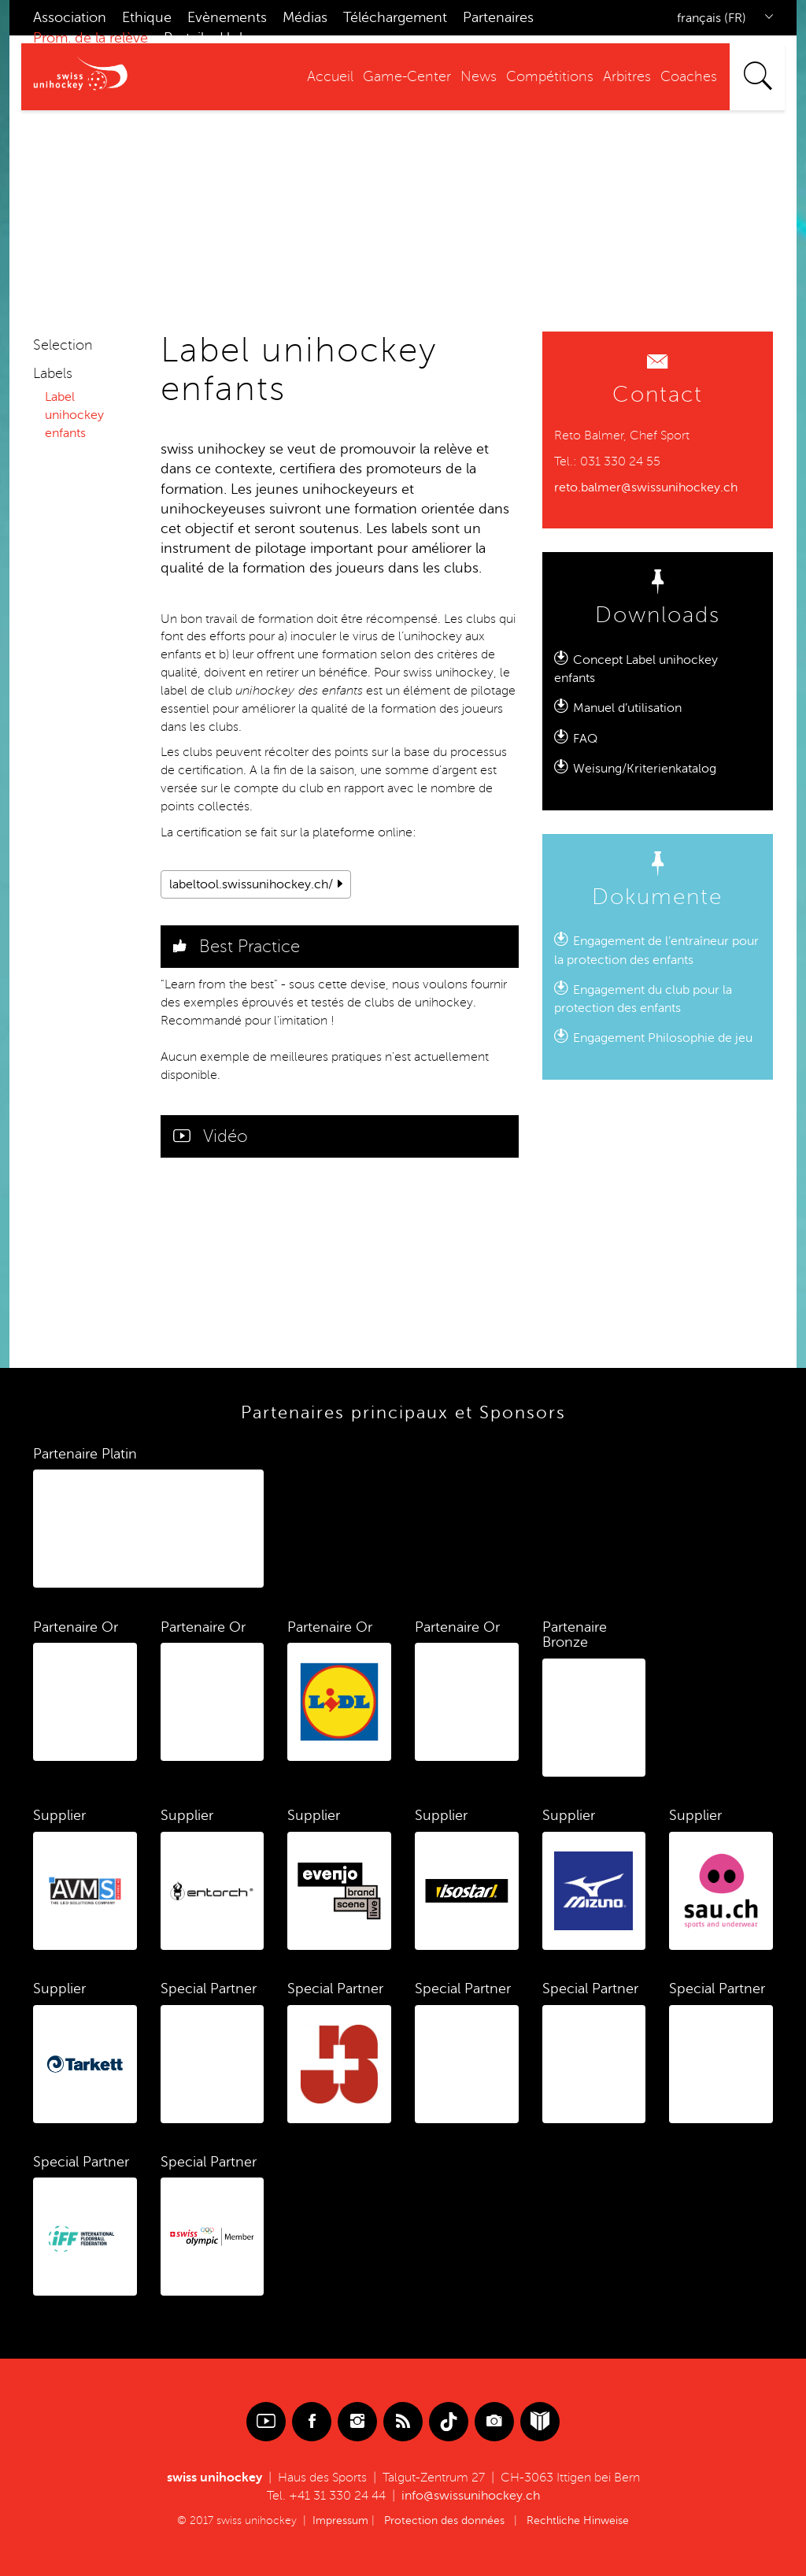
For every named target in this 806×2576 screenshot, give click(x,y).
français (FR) (711, 18)
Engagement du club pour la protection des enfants (643, 999)
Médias (305, 17)
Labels (52, 373)
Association (69, 17)
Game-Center (407, 76)
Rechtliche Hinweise (578, 2520)
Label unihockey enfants (74, 415)
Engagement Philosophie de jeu (662, 1038)
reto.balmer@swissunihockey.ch (646, 487)
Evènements (227, 17)
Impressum (340, 2520)
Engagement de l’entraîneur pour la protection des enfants (656, 950)
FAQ (585, 739)
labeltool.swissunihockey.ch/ (251, 884)
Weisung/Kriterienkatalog (644, 769)
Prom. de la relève (90, 38)
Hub (234, 38)
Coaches (688, 76)
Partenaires (498, 17)
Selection (63, 345)
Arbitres (627, 76)
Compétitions (549, 76)
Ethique (147, 17)
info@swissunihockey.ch (470, 2496)
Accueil (330, 76)
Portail (184, 38)
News (478, 76)
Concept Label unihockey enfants (636, 669)
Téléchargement (395, 17)
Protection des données (444, 2520)
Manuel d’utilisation (627, 708)
